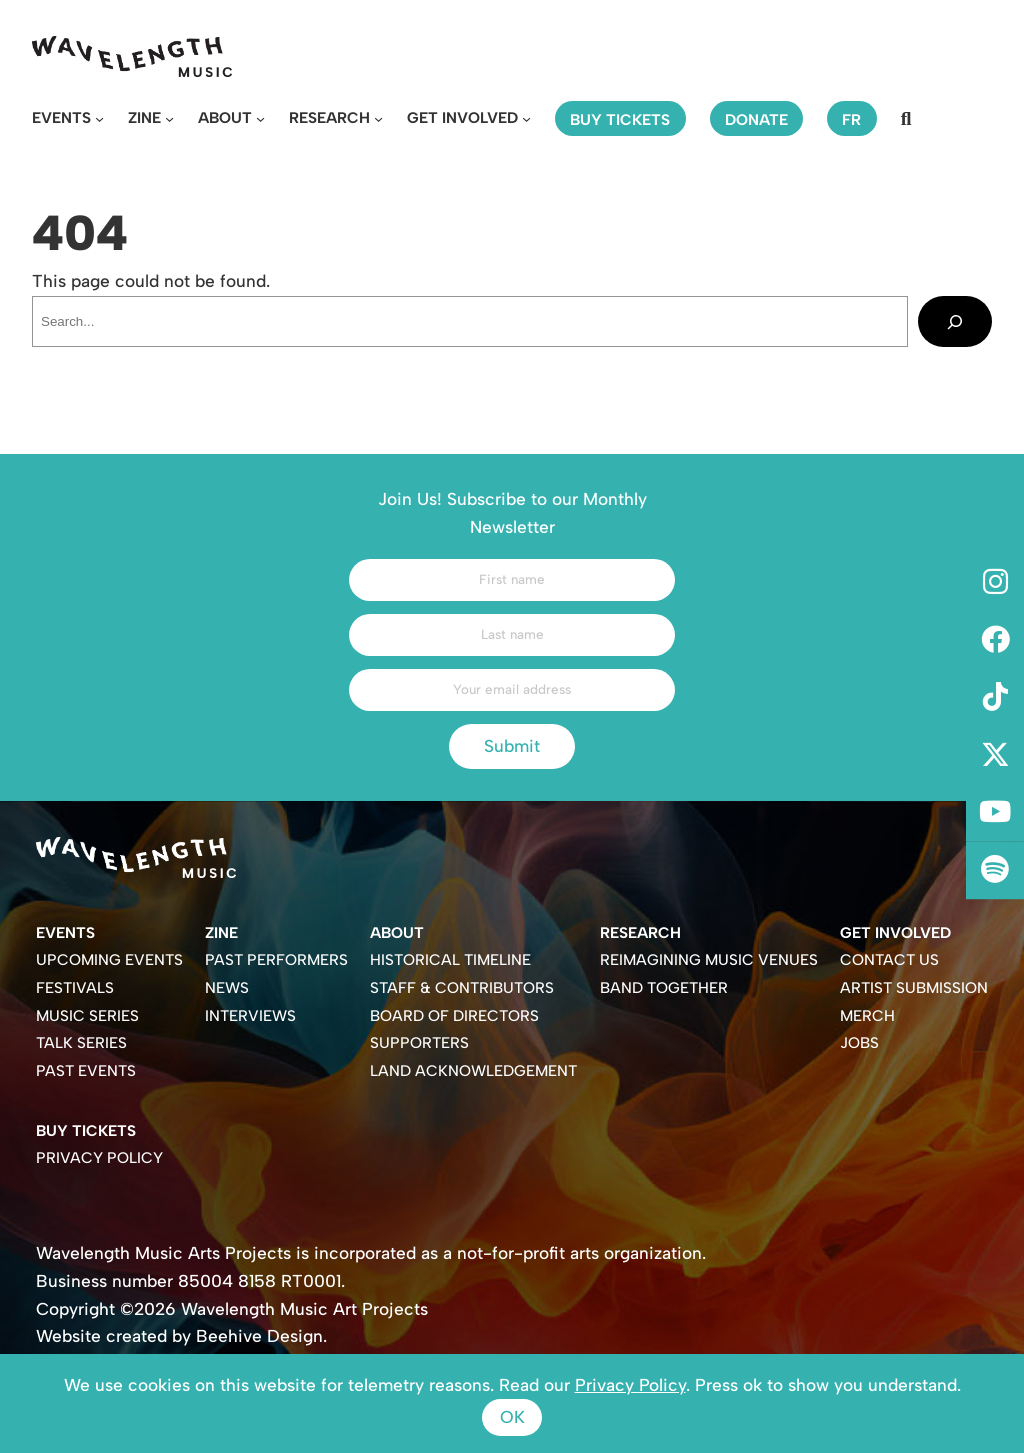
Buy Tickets (86, 1130)
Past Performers (276, 959)
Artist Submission (914, 987)
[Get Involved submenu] (526, 118)
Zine (144, 117)
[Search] (955, 321)
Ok (512, 1417)
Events (61, 117)
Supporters (419, 1042)
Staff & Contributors (462, 987)
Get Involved (462, 117)
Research (329, 117)
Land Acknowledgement (473, 1070)
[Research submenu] (378, 118)
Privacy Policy (99, 1157)
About (225, 117)
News (227, 987)
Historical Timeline (450, 959)
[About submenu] (260, 118)
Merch (867, 1015)
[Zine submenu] (169, 118)
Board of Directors (454, 1015)
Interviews (250, 1015)
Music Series (87, 1015)
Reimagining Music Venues (709, 959)
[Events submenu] (99, 118)
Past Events (86, 1070)
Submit (512, 746)
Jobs (859, 1042)
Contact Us (889, 959)
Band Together (664, 987)
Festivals (75, 987)
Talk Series (81, 1042)
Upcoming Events (109, 959)
